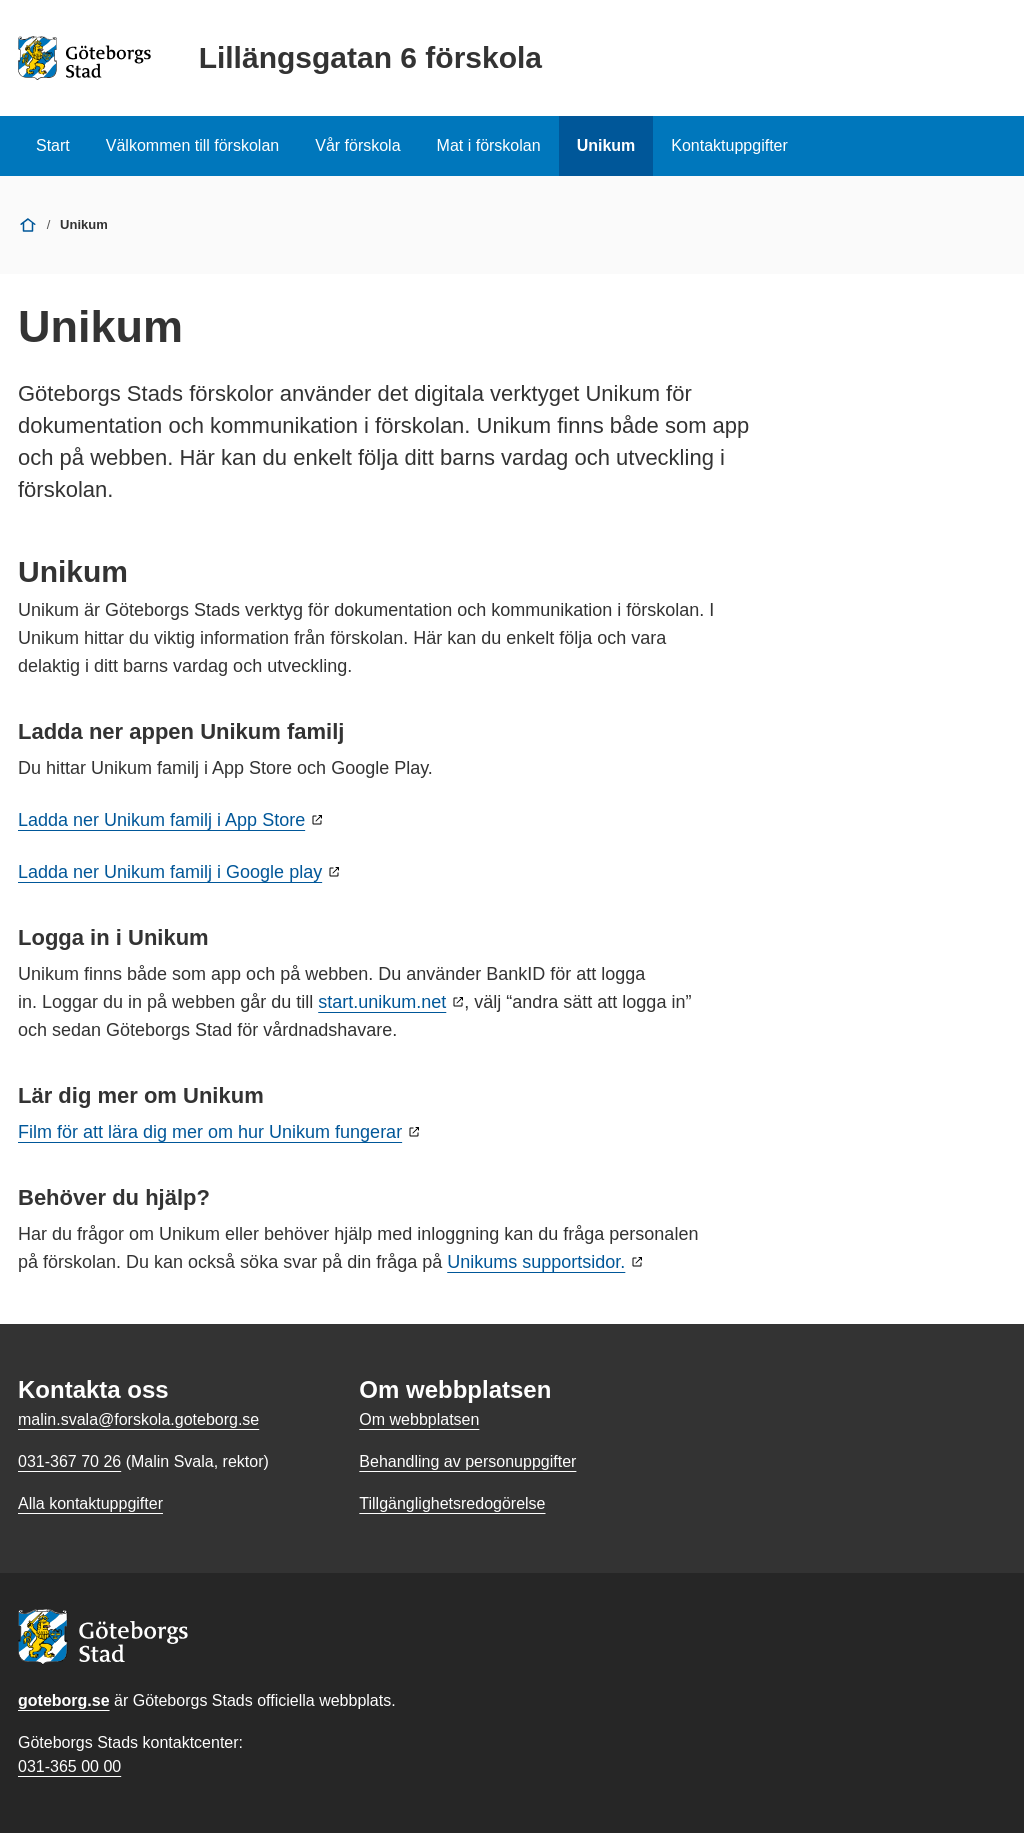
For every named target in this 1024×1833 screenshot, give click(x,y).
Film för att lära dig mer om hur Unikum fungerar (210, 1132)
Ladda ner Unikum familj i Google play (170, 872)
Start (53, 145)
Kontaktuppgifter (729, 145)
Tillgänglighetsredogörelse (452, 1503)
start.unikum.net (382, 1002)
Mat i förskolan (489, 145)
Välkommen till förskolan (192, 145)
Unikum (606, 145)
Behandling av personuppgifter (467, 1461)
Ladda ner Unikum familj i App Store (161, 820)
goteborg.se (64, 1700)
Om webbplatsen (419, 1419)
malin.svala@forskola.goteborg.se (138, 1419)
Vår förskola (357, 145)
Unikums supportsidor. (536, 1262)
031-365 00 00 (69, 1766)
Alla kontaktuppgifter (90, 1503)
